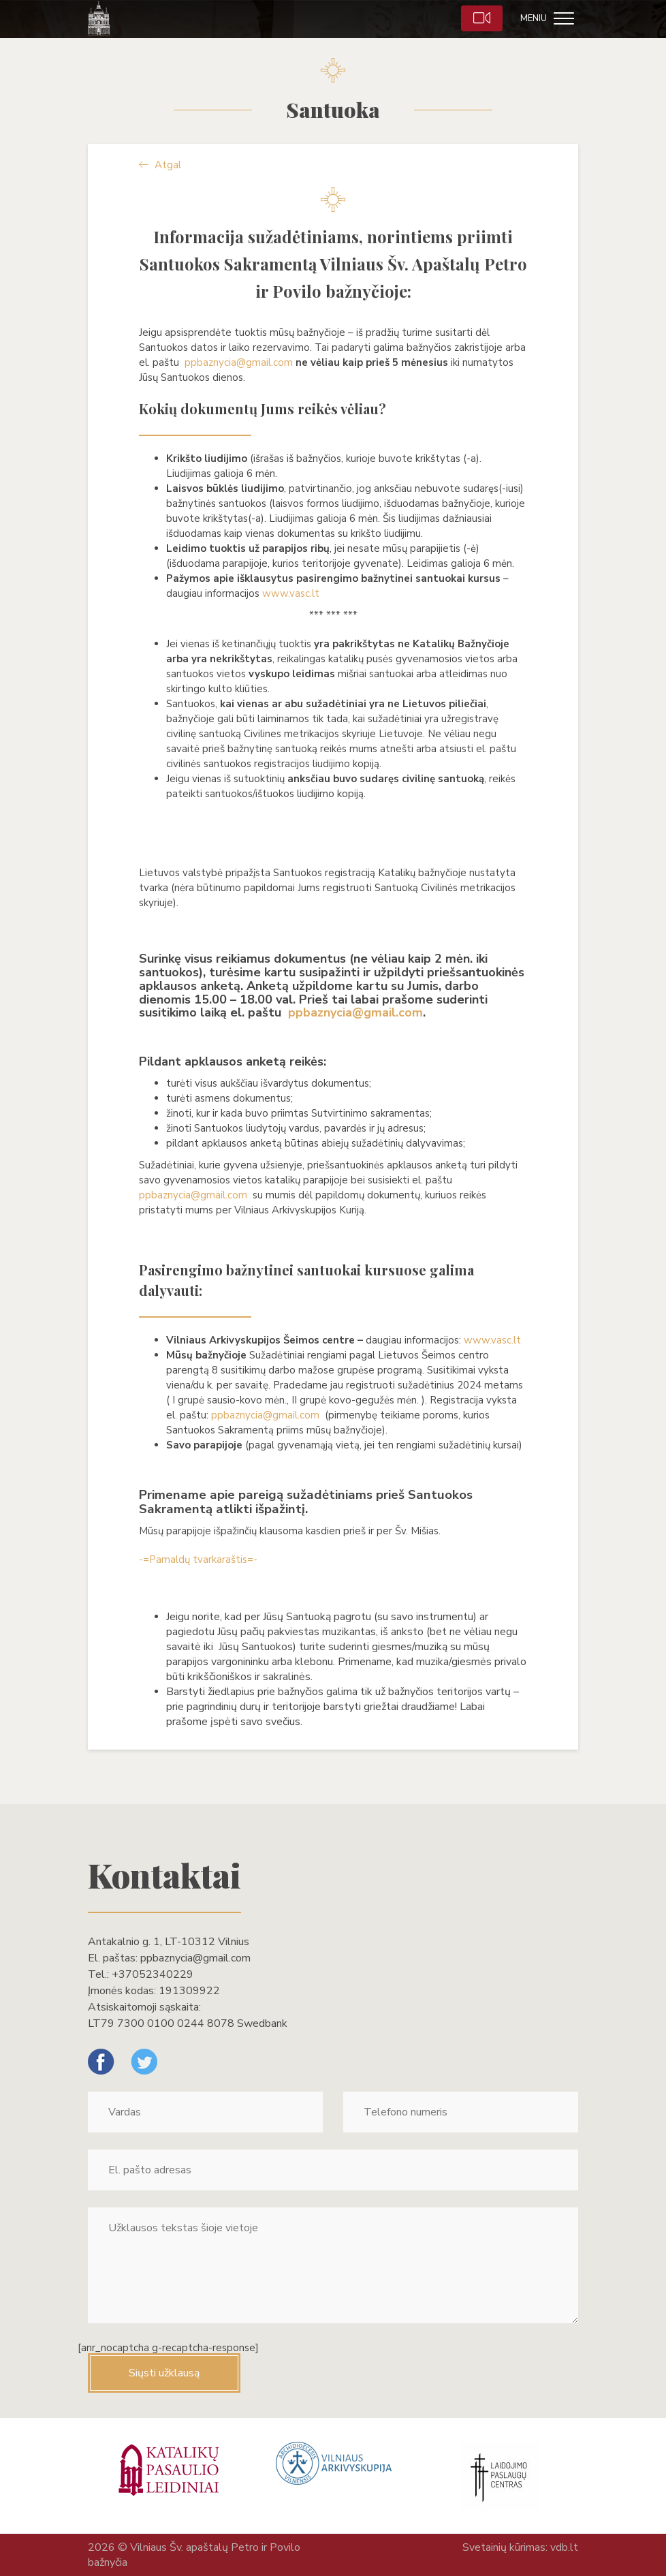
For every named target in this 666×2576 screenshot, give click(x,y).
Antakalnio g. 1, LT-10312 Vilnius (168, 1941)
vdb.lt (564, 2547)
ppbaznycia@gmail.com (239, 362)
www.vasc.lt (290, 593)
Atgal (160, 165)
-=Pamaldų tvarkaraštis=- (198, 1559)
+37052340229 (152, 1974)
